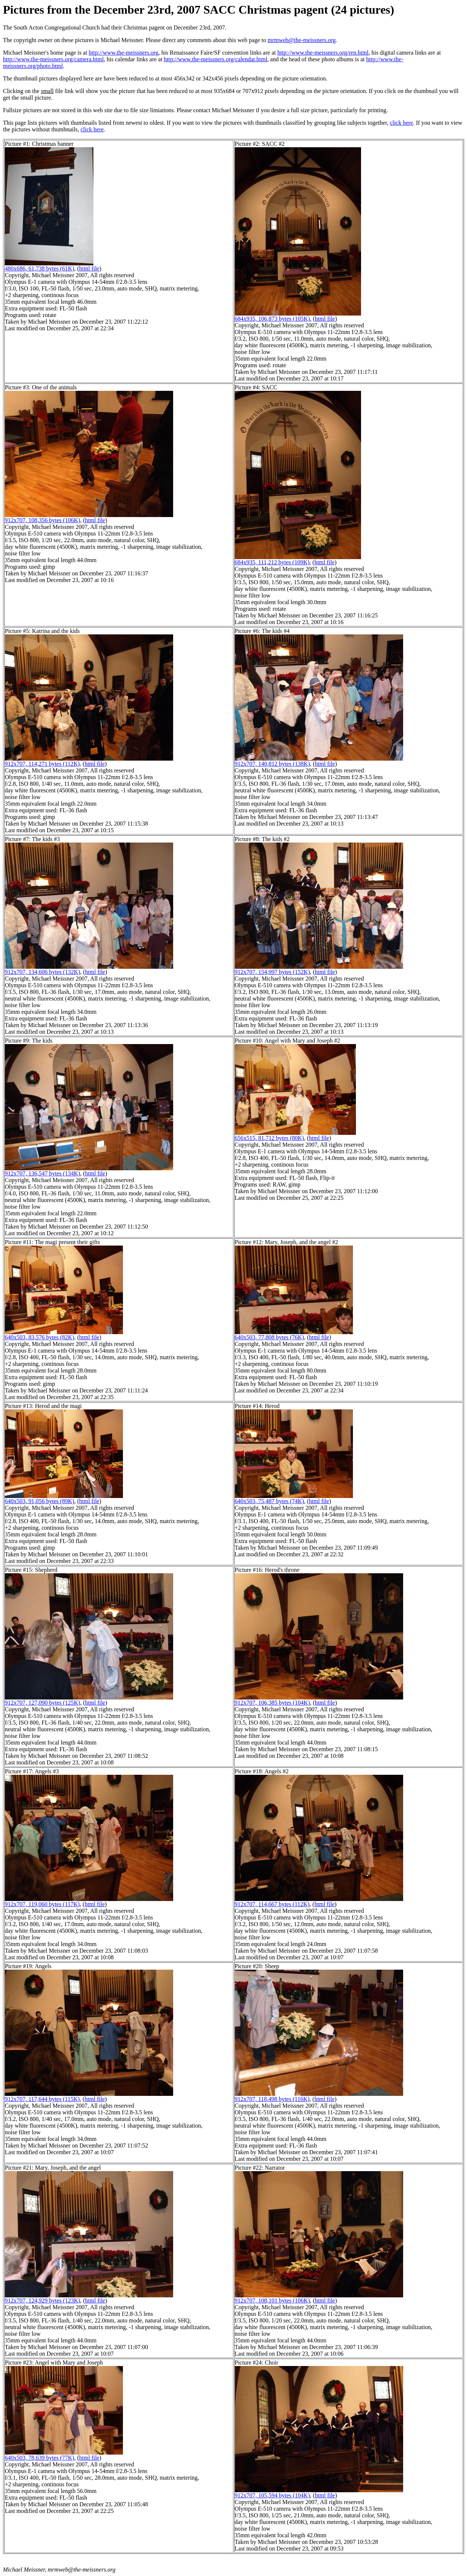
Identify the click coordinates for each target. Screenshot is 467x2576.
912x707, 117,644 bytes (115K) (42, 2099)
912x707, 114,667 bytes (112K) (272, 1904)
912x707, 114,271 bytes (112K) (42, 764)
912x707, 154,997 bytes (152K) (272, 972)
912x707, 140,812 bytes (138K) (272, 764)
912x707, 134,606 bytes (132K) (42, 972)
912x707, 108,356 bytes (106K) (42, 520)
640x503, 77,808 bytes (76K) (269, 1337)
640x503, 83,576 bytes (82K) (39, 1337)
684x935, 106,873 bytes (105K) (272, 319)
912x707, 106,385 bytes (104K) (272, 1702)
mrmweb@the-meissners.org (302, 40)
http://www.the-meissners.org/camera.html (53, 59)
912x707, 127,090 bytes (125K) (42, 1702)
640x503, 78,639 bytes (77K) (39, 2458)
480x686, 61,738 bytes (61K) (39, 268)
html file (89, 268)
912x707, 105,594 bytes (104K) (272, 2495)
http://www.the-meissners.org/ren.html (322, 52)
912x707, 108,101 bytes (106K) (272, 2300)
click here (401, 123)
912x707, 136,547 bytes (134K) (42, 1173)
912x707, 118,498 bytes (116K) (272, 2099)
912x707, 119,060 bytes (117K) (42, 1904)
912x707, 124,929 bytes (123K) (42, 2300)
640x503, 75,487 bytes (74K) (269, 1501)
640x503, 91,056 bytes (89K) (39, 1501)
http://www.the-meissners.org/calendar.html (215, 59)
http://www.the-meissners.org (123, 52)
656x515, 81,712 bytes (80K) (269, 1138)
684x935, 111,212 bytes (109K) (272, 562)
